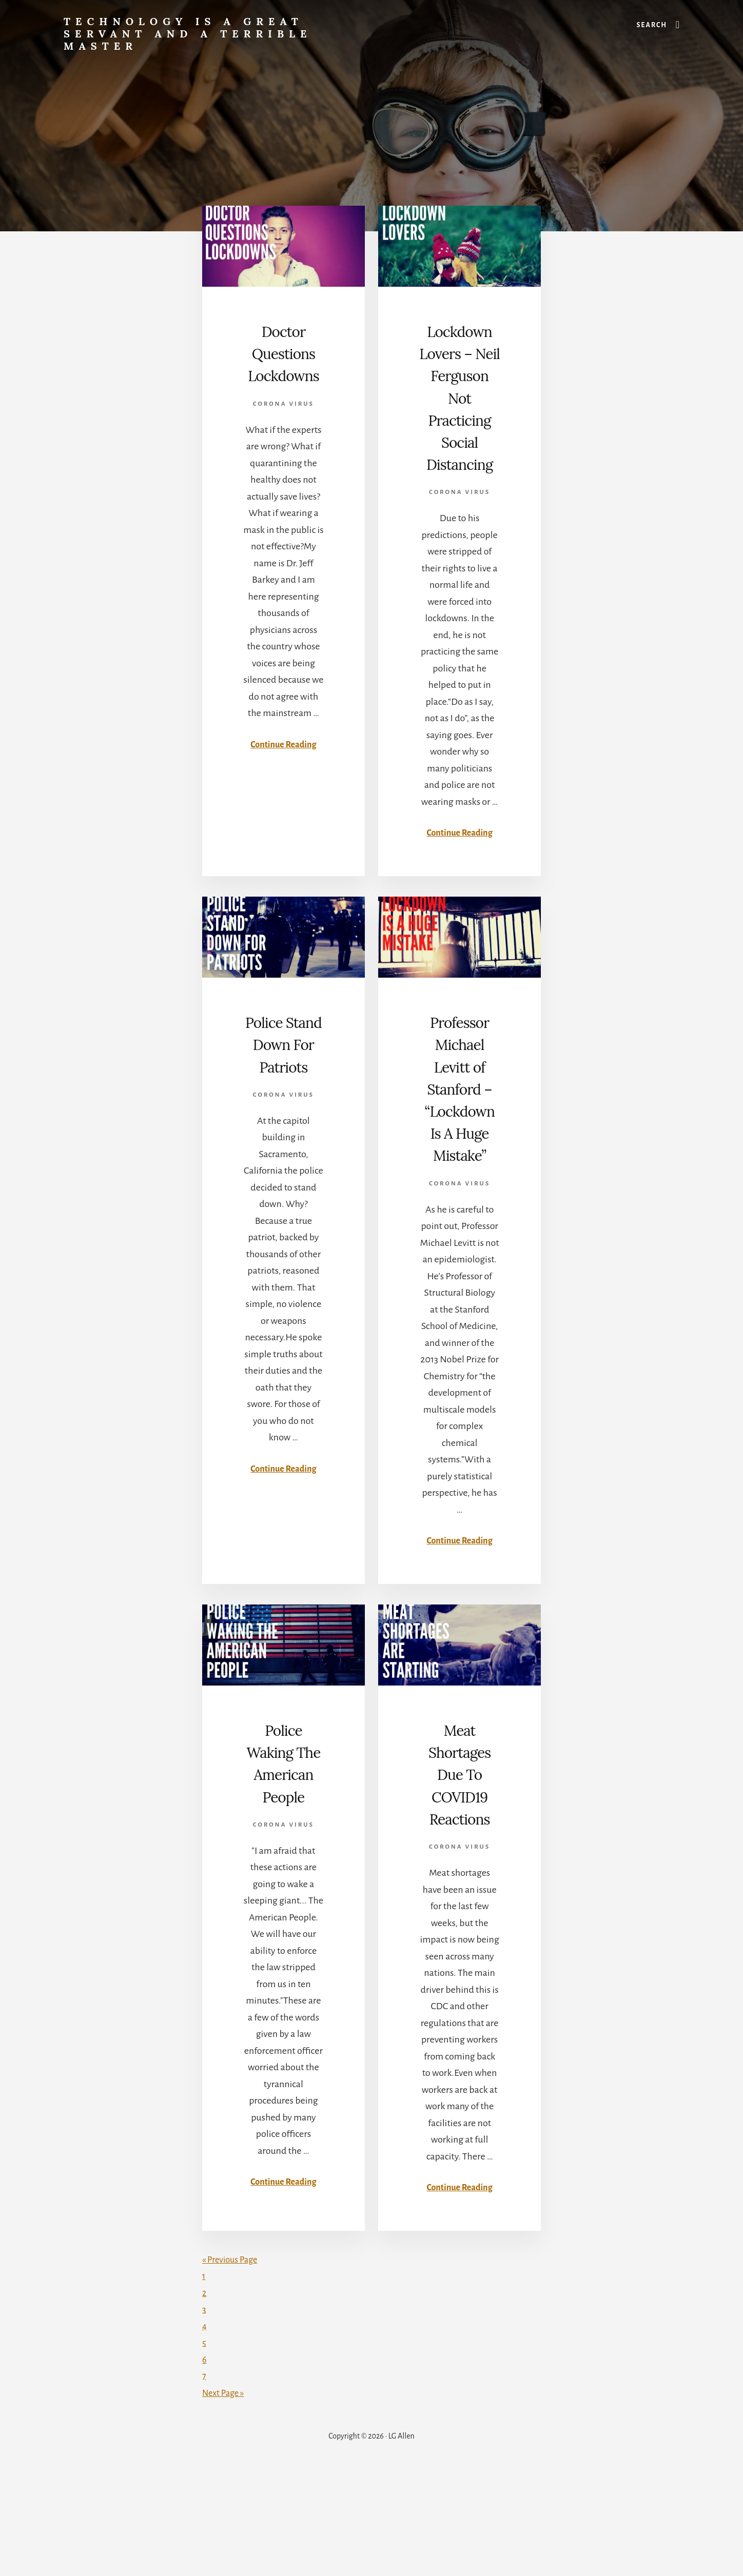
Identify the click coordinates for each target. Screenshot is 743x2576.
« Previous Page (232, 2365)
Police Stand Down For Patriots (284, 1099)
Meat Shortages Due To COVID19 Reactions (459, 1862)
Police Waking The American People (283, 1862)
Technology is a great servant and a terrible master (188, 33)
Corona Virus (283, 448)
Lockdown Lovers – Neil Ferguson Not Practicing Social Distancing (459, 419)
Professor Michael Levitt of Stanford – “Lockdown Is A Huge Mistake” (459, 1154)
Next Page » (225, 2498)
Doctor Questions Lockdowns (283, 375)
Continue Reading (283, 788)
